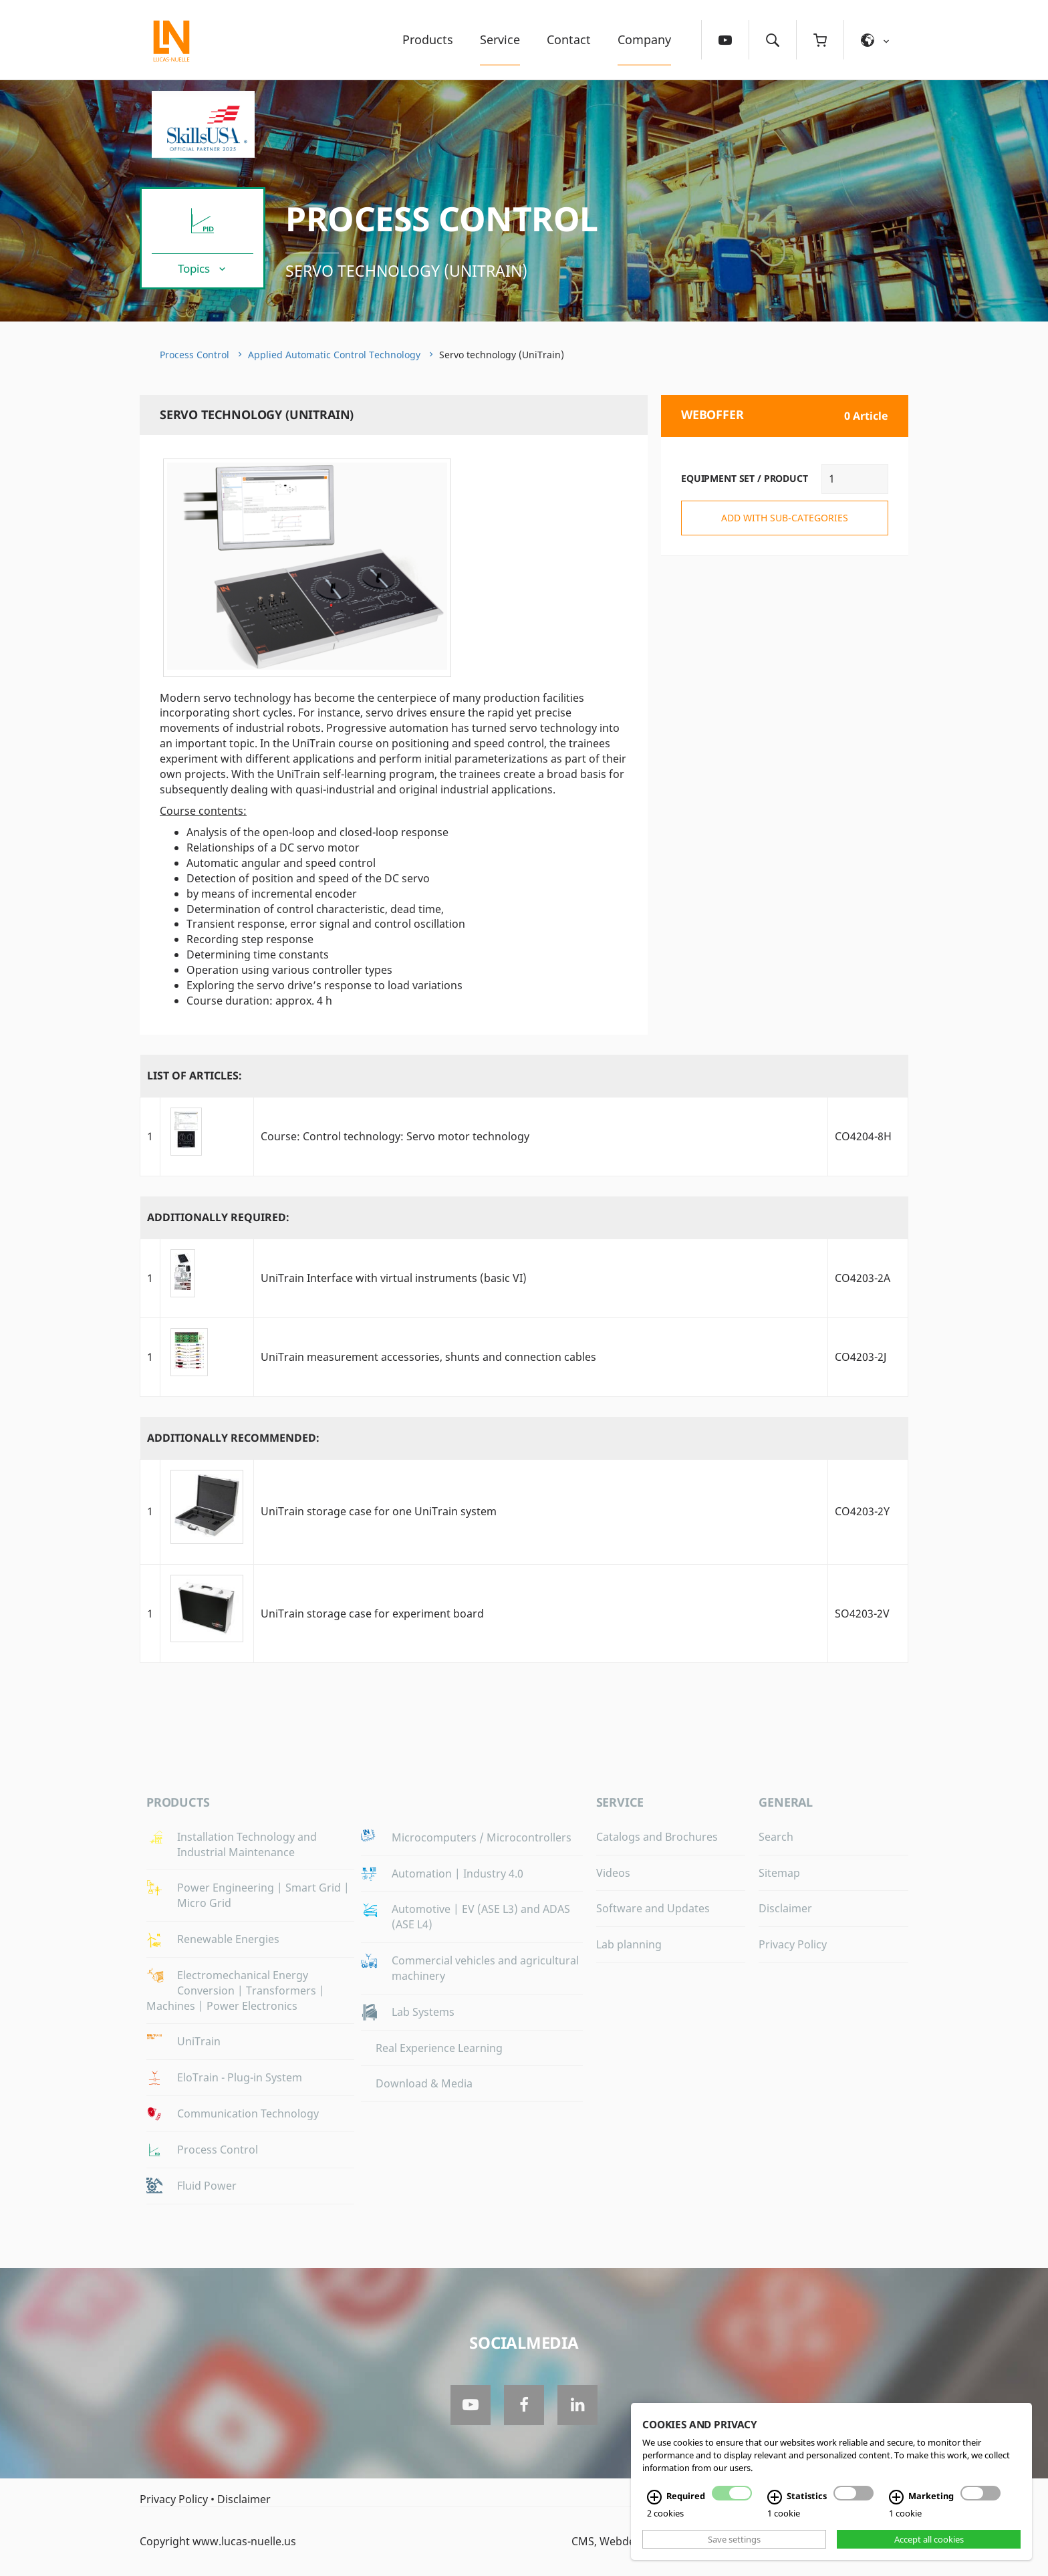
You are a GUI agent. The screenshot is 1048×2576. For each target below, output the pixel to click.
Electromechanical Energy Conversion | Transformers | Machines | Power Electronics (235, 1990)
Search (776, 1836)
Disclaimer (785, 1908)
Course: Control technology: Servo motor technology (395, 1136)
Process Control (441, 218)
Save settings (734, 2539)
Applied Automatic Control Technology (334, 354)
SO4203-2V (862, 1613)
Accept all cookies (929, 2539)
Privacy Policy (793, 1944)
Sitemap (779, 1872)
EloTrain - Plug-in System (239, 2077)
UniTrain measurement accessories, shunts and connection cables (428, 1356)
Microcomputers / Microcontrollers (481, 1837)
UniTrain (199, 2041)
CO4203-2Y (862, 1511)
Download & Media (424, 2083)
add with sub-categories (784, 517)
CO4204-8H (863, 1136)
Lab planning (629, 1944)
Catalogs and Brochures (657, 1836)
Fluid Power (207, 2185)
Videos (613, 1872)
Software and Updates (653, 1908)
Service (500, 39)
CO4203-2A (862, 1278)
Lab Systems (423, 2012)
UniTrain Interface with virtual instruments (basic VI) (394, 1278)
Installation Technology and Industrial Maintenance (247, 1844)
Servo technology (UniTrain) (406, 270)
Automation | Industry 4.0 (457, 1873)
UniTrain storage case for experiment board (372, 1613)
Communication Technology (248, 2113)
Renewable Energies (228, 1939)
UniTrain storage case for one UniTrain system (379, 1511)
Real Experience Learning (439, 2048)
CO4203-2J (860, 1356)
